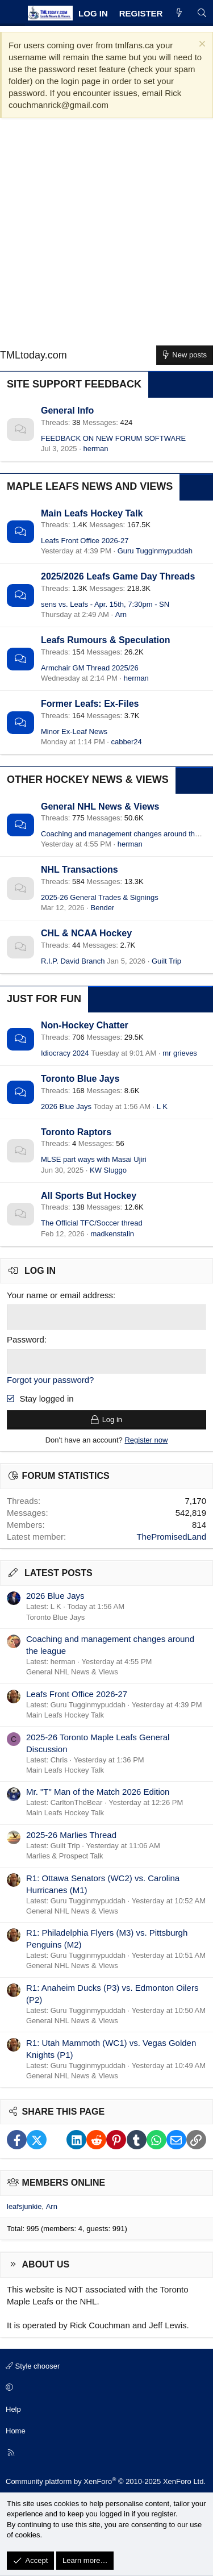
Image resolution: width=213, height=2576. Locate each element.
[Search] (202, 13)
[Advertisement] (106, 236)
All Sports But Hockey (88, 1196)
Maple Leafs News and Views (90, 486)
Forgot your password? (50, 1380)
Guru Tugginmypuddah (155, 551)
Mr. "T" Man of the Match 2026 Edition (97, 1791)
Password (25, 1339)
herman (95, 448)
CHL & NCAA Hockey (86, 933)
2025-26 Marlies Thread (71, 1835)
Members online (64, 2182)
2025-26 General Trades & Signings (99, 897)
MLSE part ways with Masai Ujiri (94, 1159)
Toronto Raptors (76, 1132)
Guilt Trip (166, 961)
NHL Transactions (79, 869)
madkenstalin (112, 1233)
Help (13, 2409)
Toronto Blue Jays (80, 1078)
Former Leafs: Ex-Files (90, 703)
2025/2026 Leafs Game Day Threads (118, 576)
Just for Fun (44, 998)
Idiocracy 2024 (65, 1053)
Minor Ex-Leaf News (74, 731)
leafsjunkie (24, 2206)
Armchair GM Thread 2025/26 (90, 668)
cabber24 (126, 741)
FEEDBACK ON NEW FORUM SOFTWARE (113, 438)
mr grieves (179, 1053)
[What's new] (179, 13)
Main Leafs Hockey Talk (92, 513)
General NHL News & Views (100, 806)
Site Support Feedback (74, 384)
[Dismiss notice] (201, 45)
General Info (67, 410)
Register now (146, 1440)
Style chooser (33, 2366)
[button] (105, 2388)
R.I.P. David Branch (73, 961)
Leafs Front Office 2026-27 (84, 540)
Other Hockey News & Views (88, 779)
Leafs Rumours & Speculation (105, 640)
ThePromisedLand (171, 1536)
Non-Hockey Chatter (84, 1025)
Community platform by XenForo (106, 2481)
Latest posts (58, 1573)
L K (162, 1106)
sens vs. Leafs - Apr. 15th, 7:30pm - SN (105, 604)
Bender (102, 907)
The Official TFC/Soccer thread (92, 1223)
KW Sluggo (108, 1170)
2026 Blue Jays (66, 1106)
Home (16, 2431)
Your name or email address (60, 1295)
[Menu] (12, 13)
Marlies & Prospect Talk (64, 1856)
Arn (121, 614)
